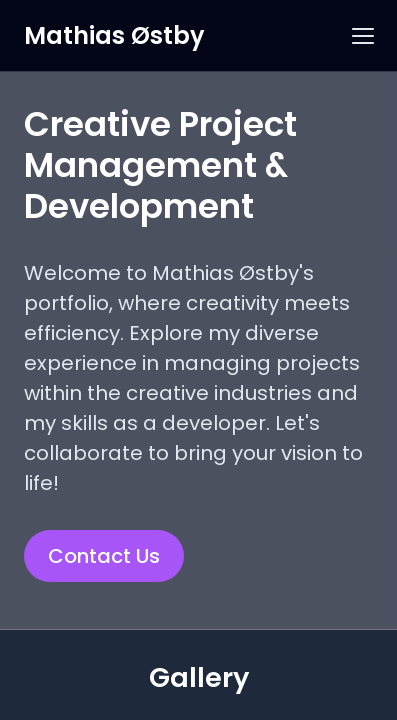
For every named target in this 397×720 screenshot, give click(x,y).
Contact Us (104, 556)
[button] (363, 36)
